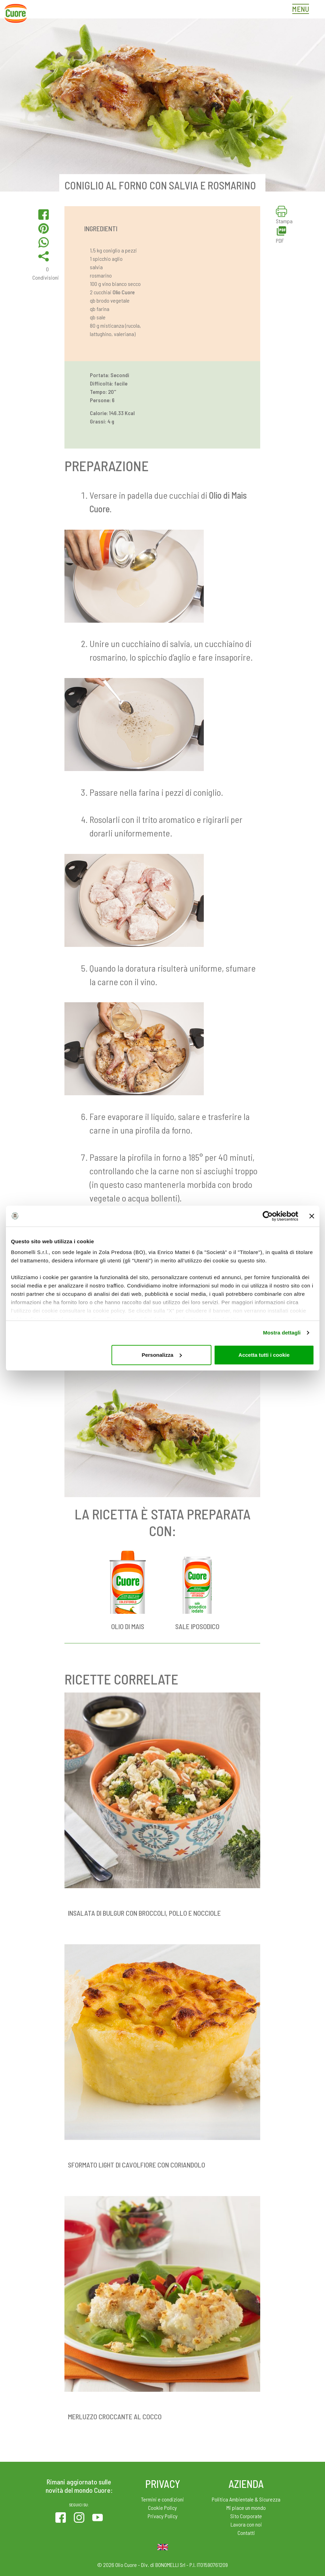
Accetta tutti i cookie (264, 1355)
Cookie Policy (162, 2507)
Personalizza (162, 1355)
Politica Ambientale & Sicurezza (246, 2499)
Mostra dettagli (282, 1333)
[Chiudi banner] (311, 1216)
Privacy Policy (163, 2516)
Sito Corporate (246, 2516)
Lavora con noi (246, 2524)
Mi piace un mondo (246, 2507)
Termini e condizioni (162, 2499)
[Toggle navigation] (302, 10)
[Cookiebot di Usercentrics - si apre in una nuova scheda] (267, 1216)
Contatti (246, 2532)
